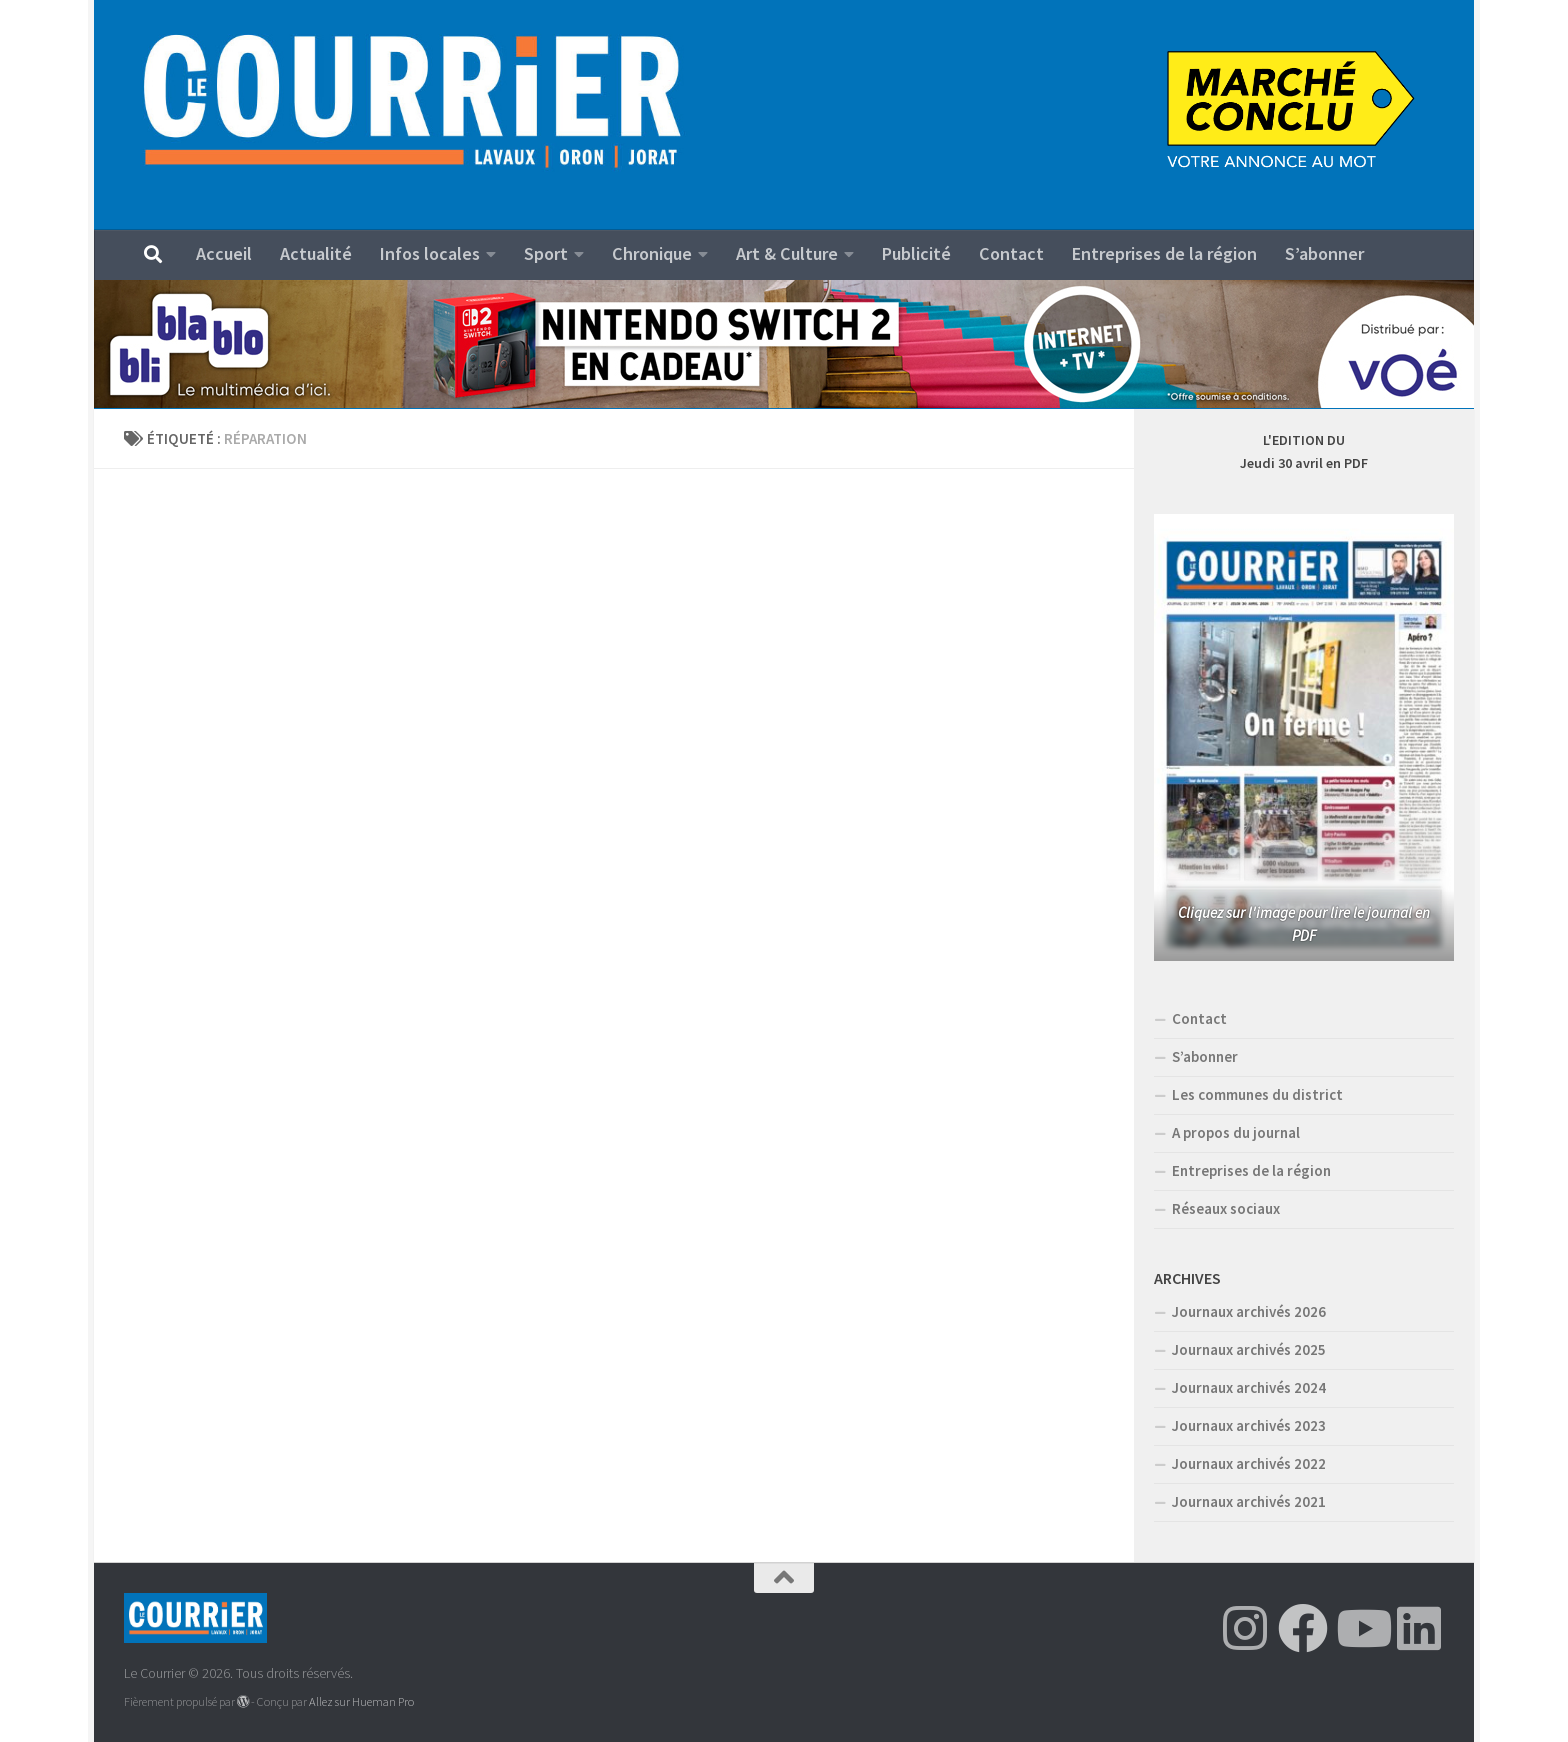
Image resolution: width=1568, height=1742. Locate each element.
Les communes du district (1257, 1094)
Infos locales (430, 253)
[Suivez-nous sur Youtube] (1361, 1628)
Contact (1011, 253)
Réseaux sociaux (1226, 1208)
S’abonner (1324, 253)
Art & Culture (787, 253)
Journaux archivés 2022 (1249, 1463)
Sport (546, 253)
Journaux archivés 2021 (1249, 1501)
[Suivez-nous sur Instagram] (1245, 1628)
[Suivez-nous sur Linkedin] (1419, 1628)
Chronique (652, 253)
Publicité (916, 253)
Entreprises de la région (1164, 253)
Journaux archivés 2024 (1249, 1387)
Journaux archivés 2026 (1249, 1311)
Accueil (224, 253)
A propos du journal (1236, 1132)
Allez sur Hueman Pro (361, 1701)
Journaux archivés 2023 (1249, 1425)
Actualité (316, 253)
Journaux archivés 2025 (1249, 1349)
